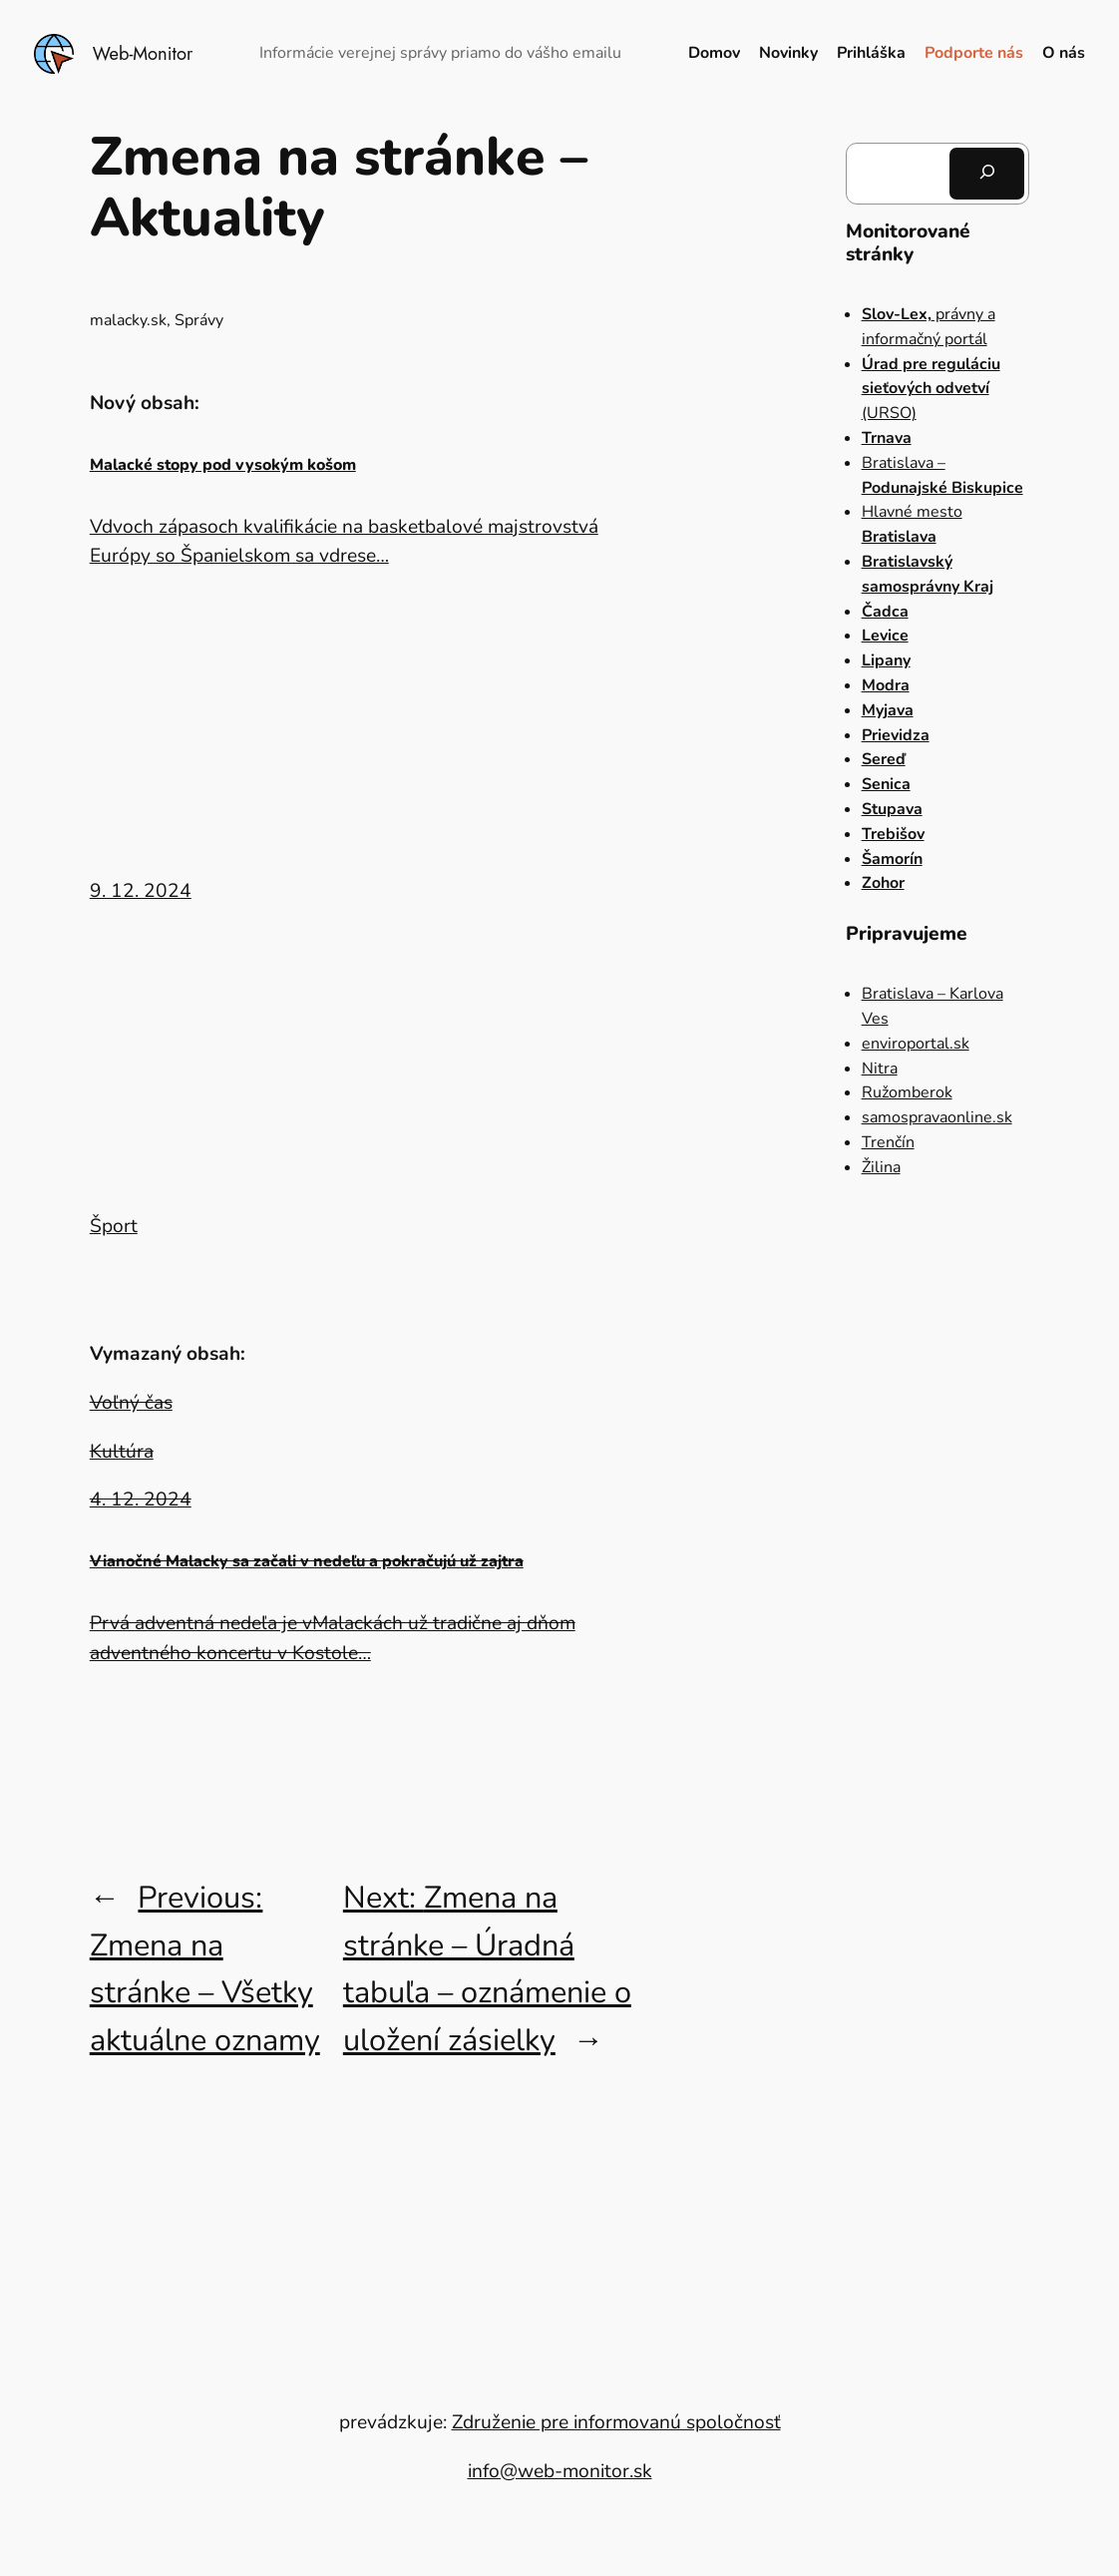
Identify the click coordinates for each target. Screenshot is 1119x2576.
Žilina (881, 1167)
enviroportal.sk (915, 1044)
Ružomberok (907, 1092)
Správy (199, 320)
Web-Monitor (142, 53)
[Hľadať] (986, 174)
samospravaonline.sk (937, 1117)
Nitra (880, 1068)
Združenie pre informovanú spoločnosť (616, 2422)
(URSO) (931, 389)
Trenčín (888, 1142)
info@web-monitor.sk (560, 2471)
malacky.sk (128, 320)
